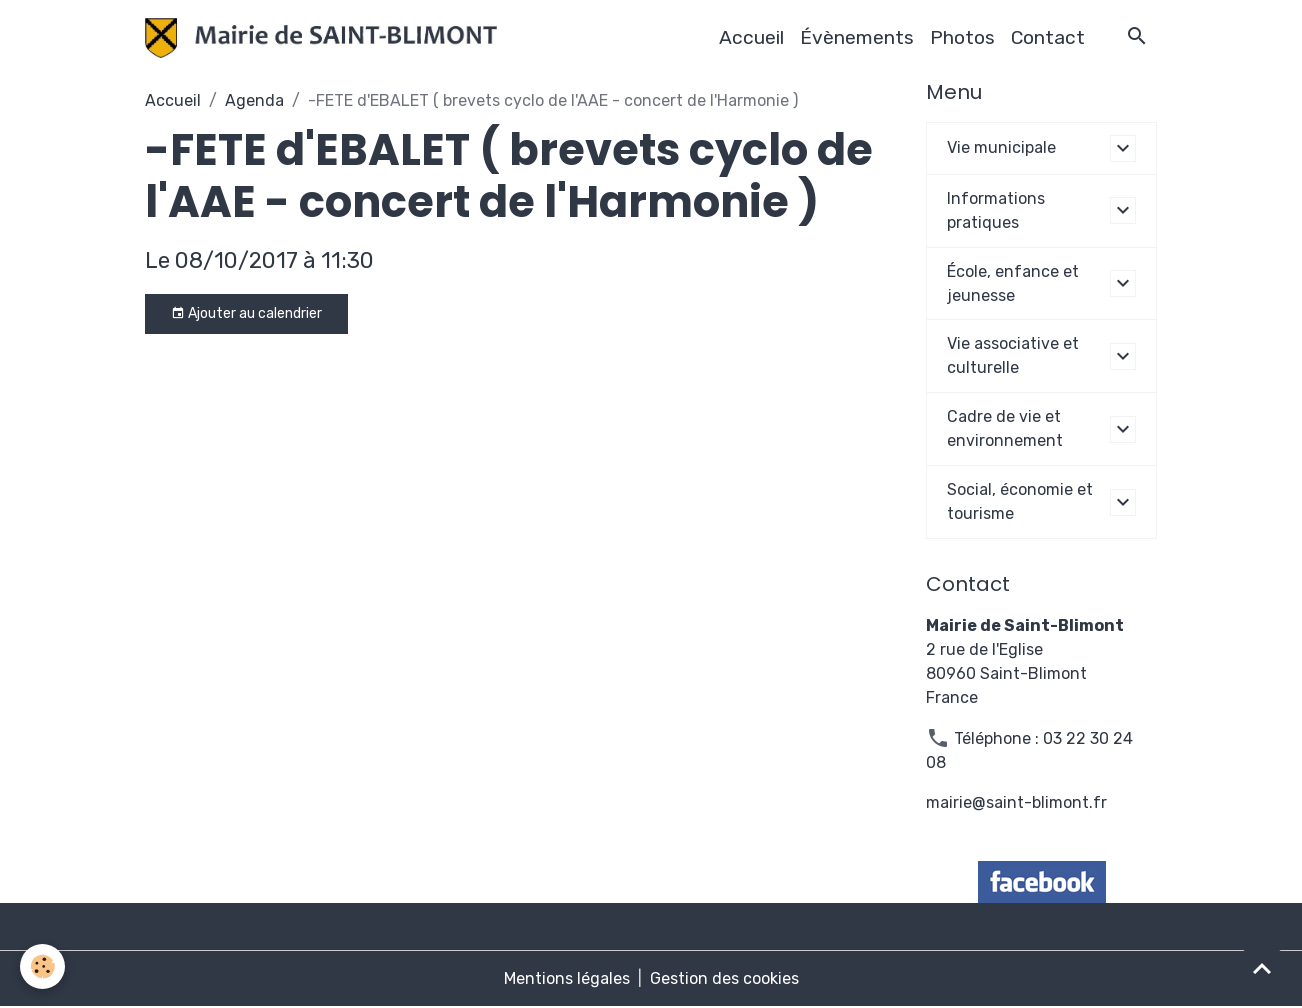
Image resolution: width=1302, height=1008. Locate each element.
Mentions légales (567, 979)
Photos (962, 37)
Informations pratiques (996, 210)
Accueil (751, 37)
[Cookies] (42, 966)
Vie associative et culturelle (1013, 356)
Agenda (254, 100)
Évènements (857, 37)
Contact (1048, 37)
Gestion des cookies (724, 979)
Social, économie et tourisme (1020, 502)
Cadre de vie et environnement (1005, 429)
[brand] (325, 38)
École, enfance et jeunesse (1013, 283)
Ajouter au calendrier (246, 314)
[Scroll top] (1262, 968)
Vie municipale (1001, 147)
